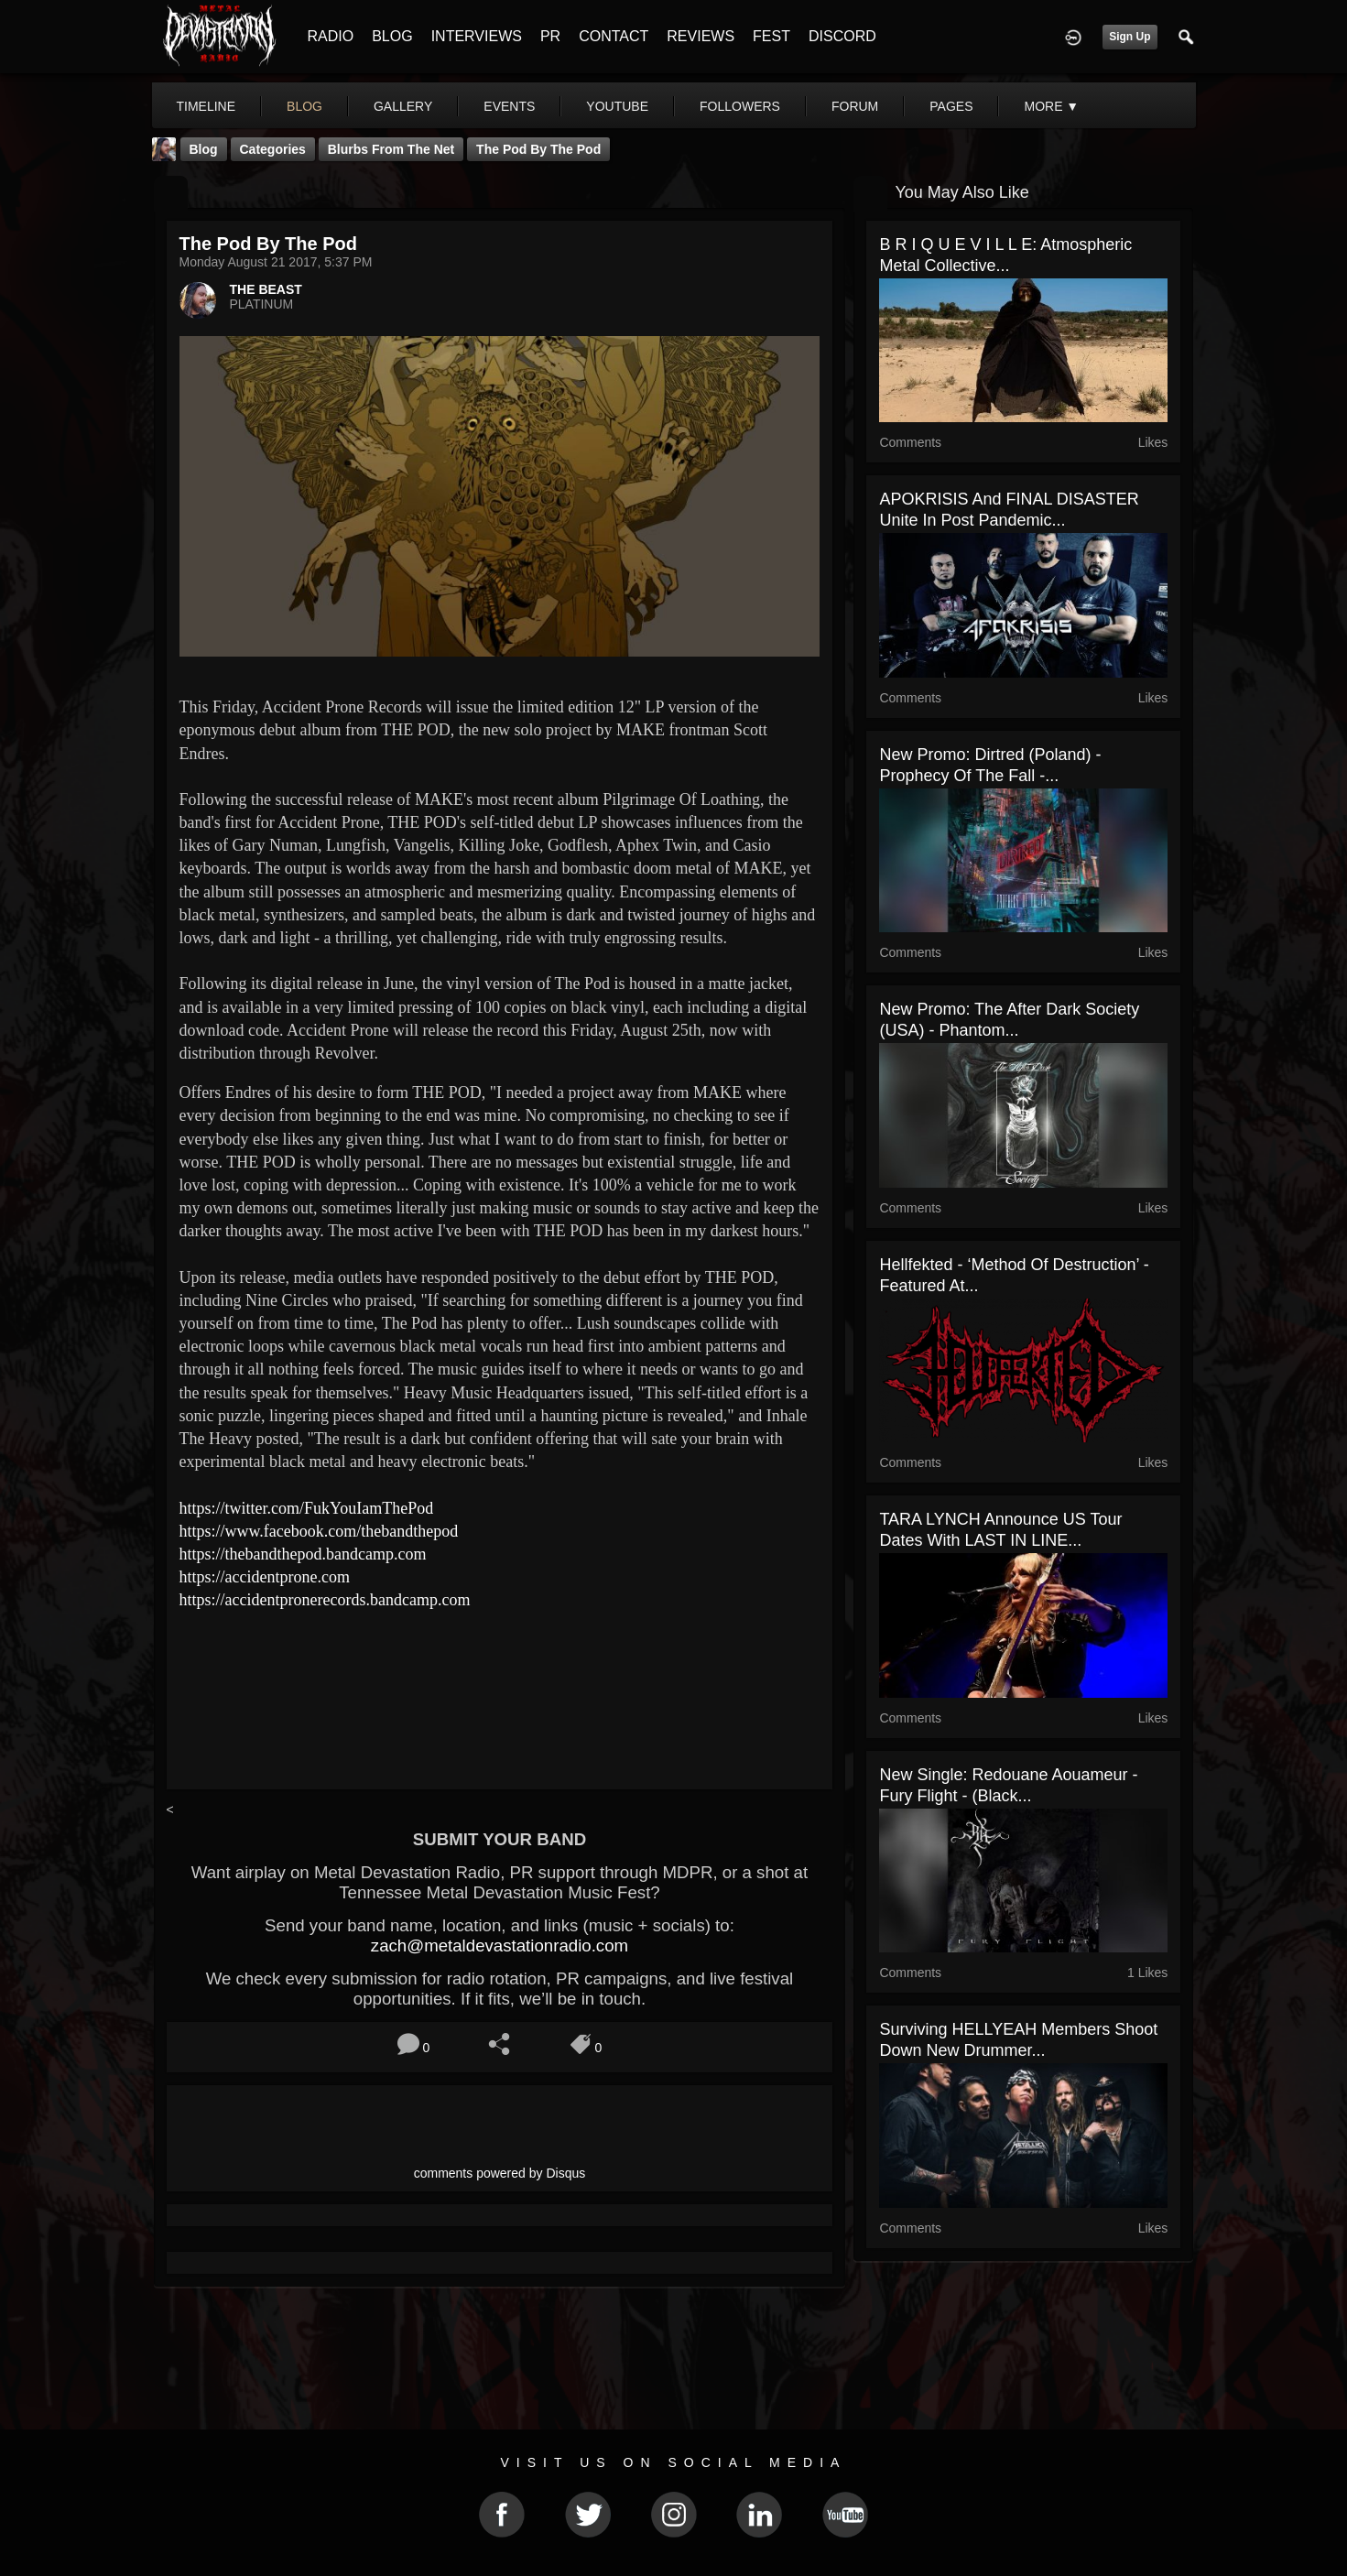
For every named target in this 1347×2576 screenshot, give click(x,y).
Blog (204, 149)
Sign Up (1129, 36)
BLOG (392, 36)
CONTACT (613, 36)
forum (854, 106)
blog (304, 106)
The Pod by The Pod (538, 149)
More (1051, 106)
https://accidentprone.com (264, 1577)
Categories (273, 149)
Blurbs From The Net (391, 149)
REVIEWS (700, 36)
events (509, 106)
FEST (771, 36)
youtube (617, 106)
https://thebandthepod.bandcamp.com (303, 1554)
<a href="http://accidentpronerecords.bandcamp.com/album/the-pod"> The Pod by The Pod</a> (499, 1683)
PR (550, 36)
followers (740, 106)
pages (950, 106)
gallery (403, 106)
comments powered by (500, 2173)
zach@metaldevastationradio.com (499, 1945)
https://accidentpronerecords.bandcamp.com (325, 1600)
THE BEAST (266, 289)
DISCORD (842, 36)
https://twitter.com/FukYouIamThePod (306, 1508)
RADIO (331, 36)
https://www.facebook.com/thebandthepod (319, 1531)
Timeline (206, 106)
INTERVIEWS (476, 36)
